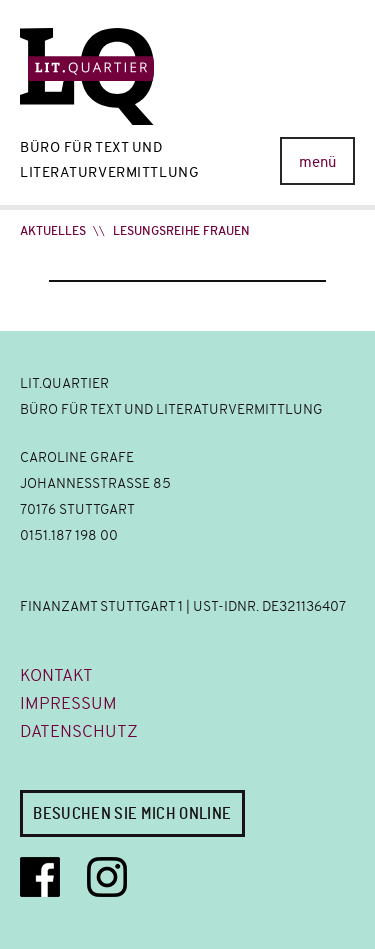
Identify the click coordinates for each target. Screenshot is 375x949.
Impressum (68, 703)
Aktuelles (53, 231)
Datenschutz (79, 731)
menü (317, 162)
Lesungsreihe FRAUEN (181, 231)
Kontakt (56, 675)
